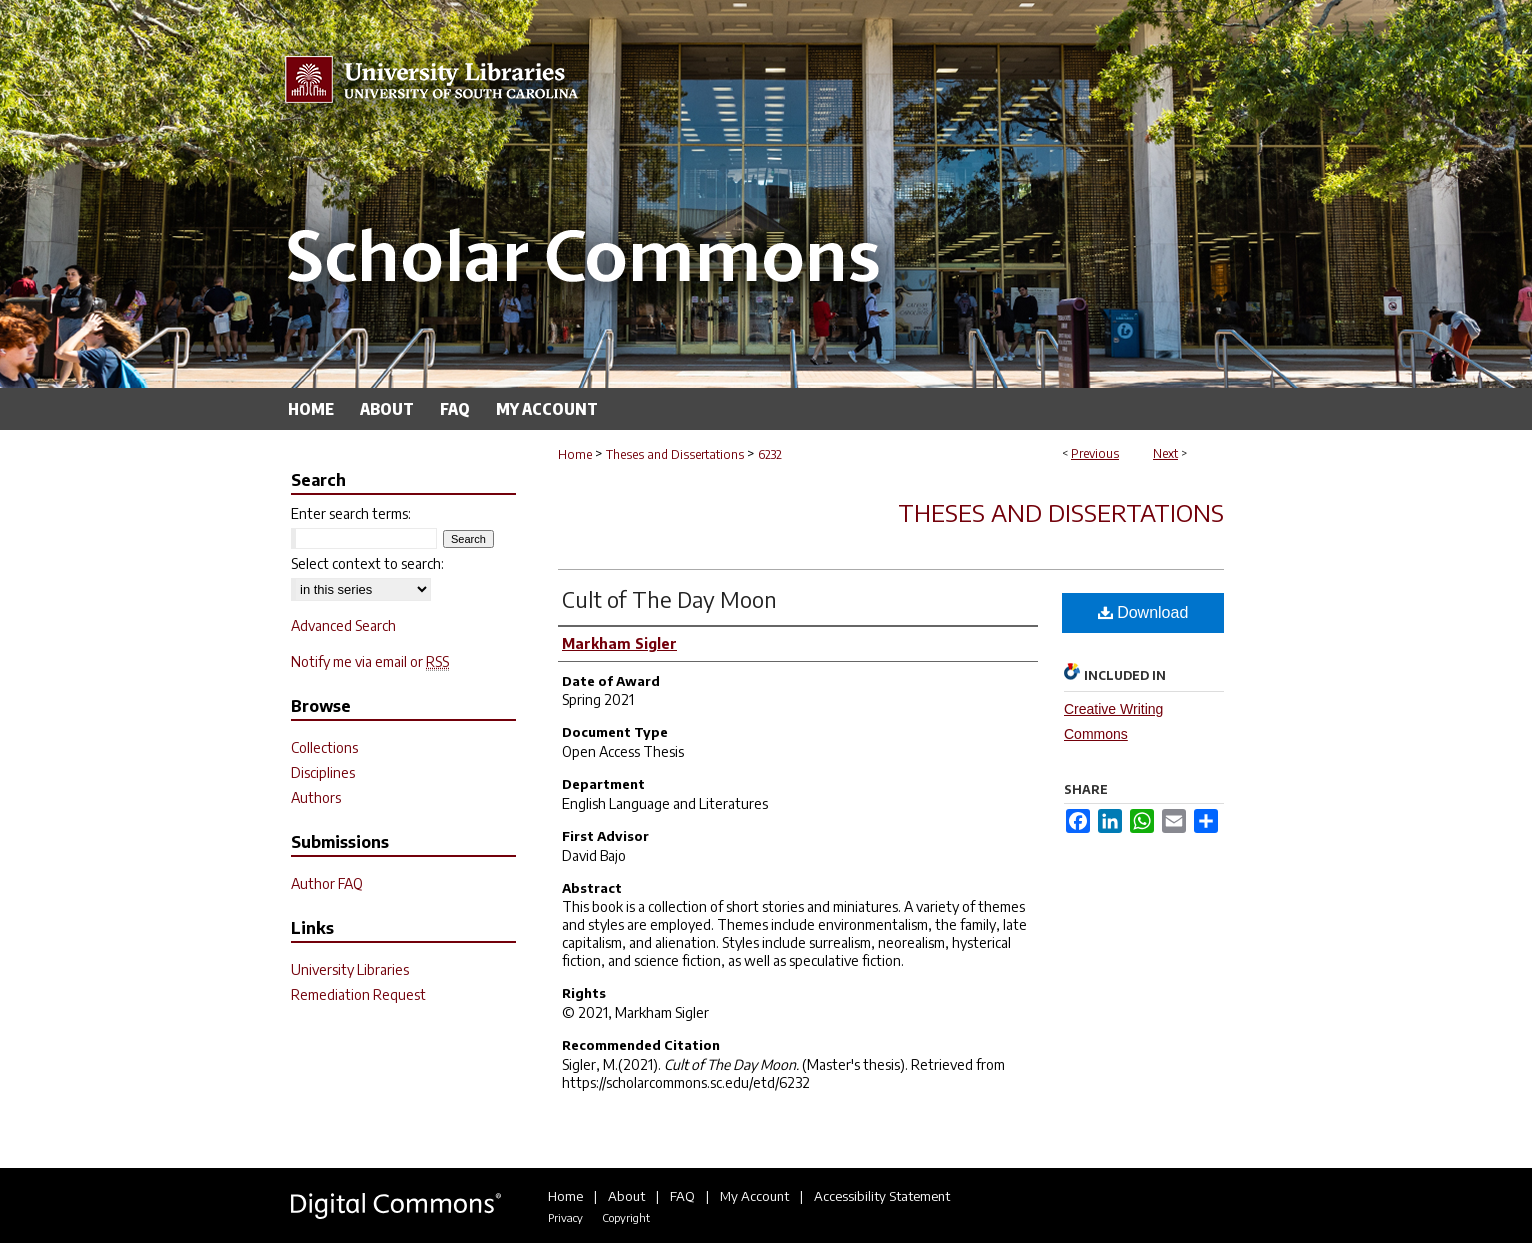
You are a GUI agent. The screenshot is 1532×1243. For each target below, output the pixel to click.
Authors (316, 797)
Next (1165, 453)
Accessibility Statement (882, 1196)
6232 (770, 454)
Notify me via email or (370, 661)
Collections (324, 747)
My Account (754, 1196)
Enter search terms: (351, 513)
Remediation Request (358, 994)
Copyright (626, 1217)
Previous (1095, 453)
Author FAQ (327, 883)
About (626, 1196)
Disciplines (323, 772)
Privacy (565, 1217)
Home (575, 454)
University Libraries (350, 969)
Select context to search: (367, 563)
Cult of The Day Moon (669, 599)
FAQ (682, 1196)
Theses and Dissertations (675, 454)
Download (1143, 612)
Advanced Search (343, 625)
